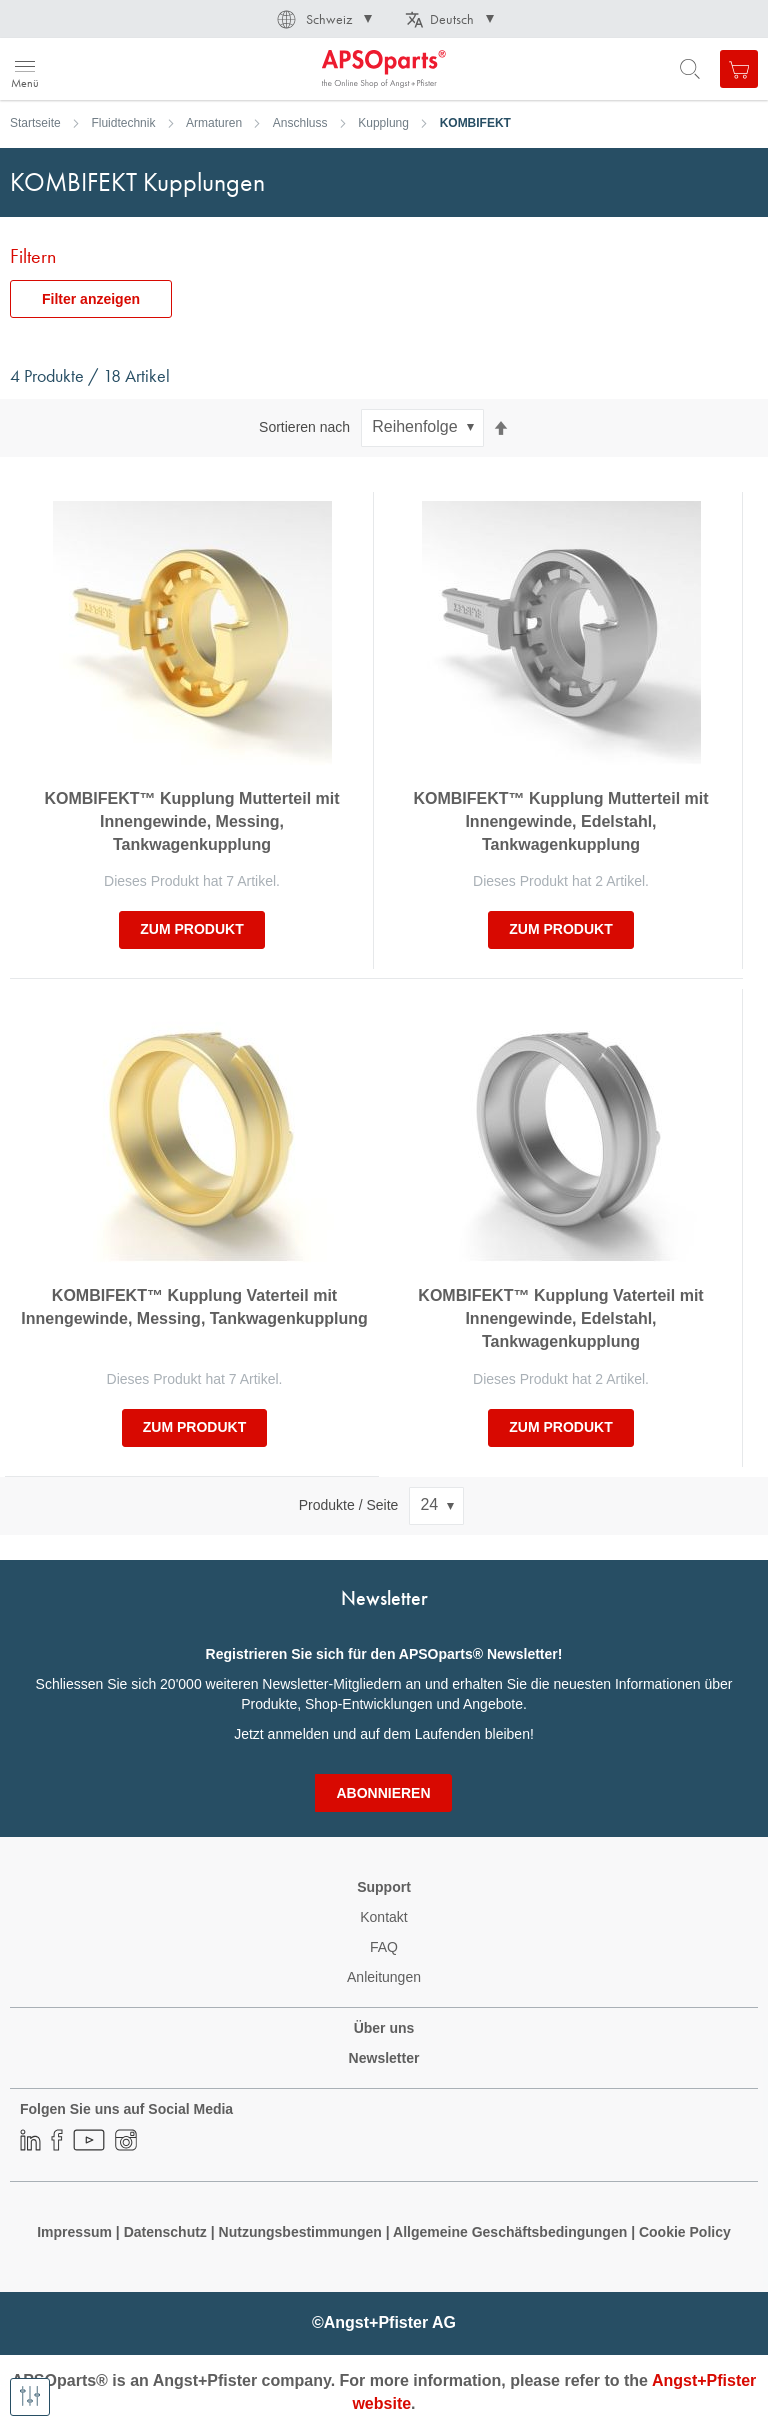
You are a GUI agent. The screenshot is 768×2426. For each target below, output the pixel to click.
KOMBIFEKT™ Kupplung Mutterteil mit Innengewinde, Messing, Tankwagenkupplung (191, 821)
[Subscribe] (383, 1793)
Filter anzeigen (91, 299)
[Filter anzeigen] (30, 2397)
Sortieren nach (304, 427)
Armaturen (214, 123)
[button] (323, 19)
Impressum (74, 2232)
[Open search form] (690, 69)
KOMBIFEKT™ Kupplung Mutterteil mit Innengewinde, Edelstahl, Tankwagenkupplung (560, 821)
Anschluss (300, 123)
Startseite (35, 123)
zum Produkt (191, 929)
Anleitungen (384, 1977)
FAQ (384, 1947)
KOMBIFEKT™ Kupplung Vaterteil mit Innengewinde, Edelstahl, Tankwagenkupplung (560, 1318)
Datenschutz (165, 2232)
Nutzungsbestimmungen (302, 2232)
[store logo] (112, 69)
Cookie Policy (685, 2232)
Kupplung (383, 123)
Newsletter (384, 2058)
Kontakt (383, 1917)
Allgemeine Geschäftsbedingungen (512, 2232)
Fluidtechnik (123, 123)
